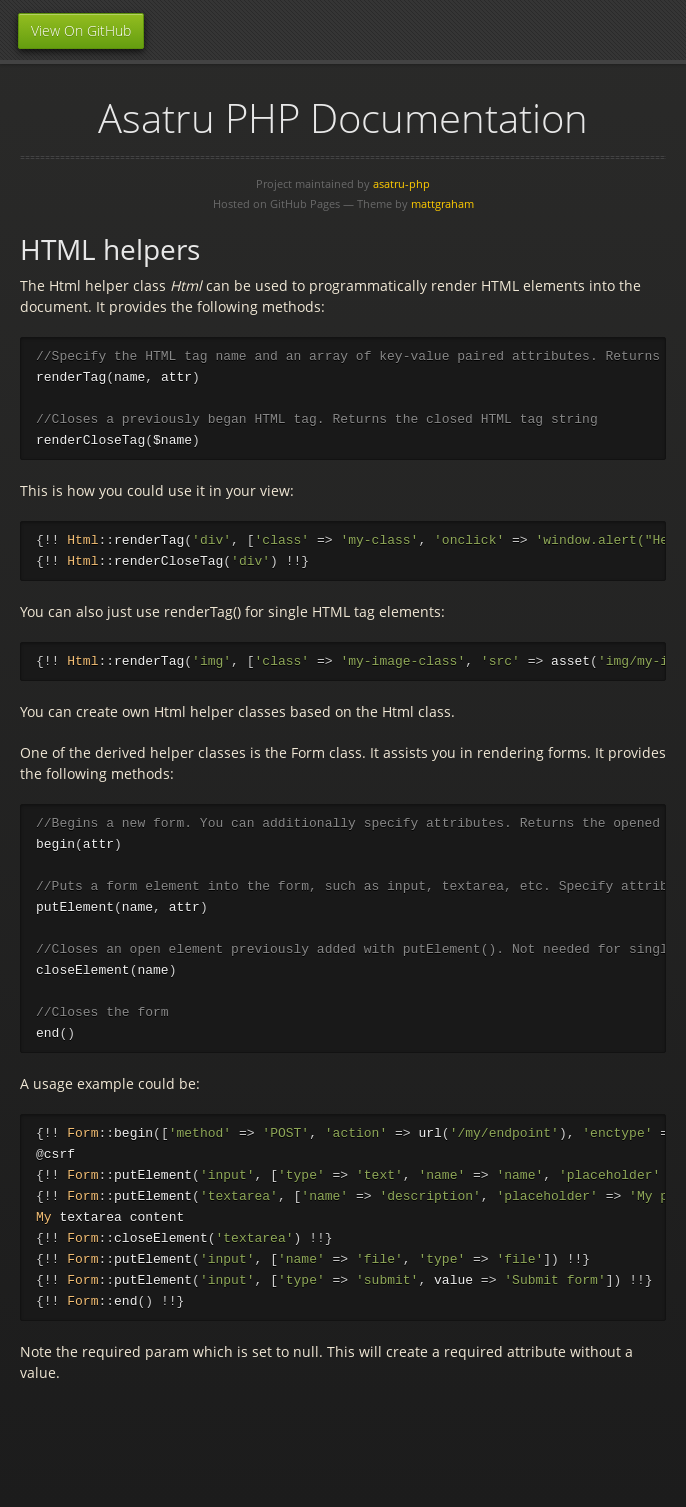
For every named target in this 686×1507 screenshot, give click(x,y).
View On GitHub (81, 30)
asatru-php (401, 183)
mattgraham (442, 203)
